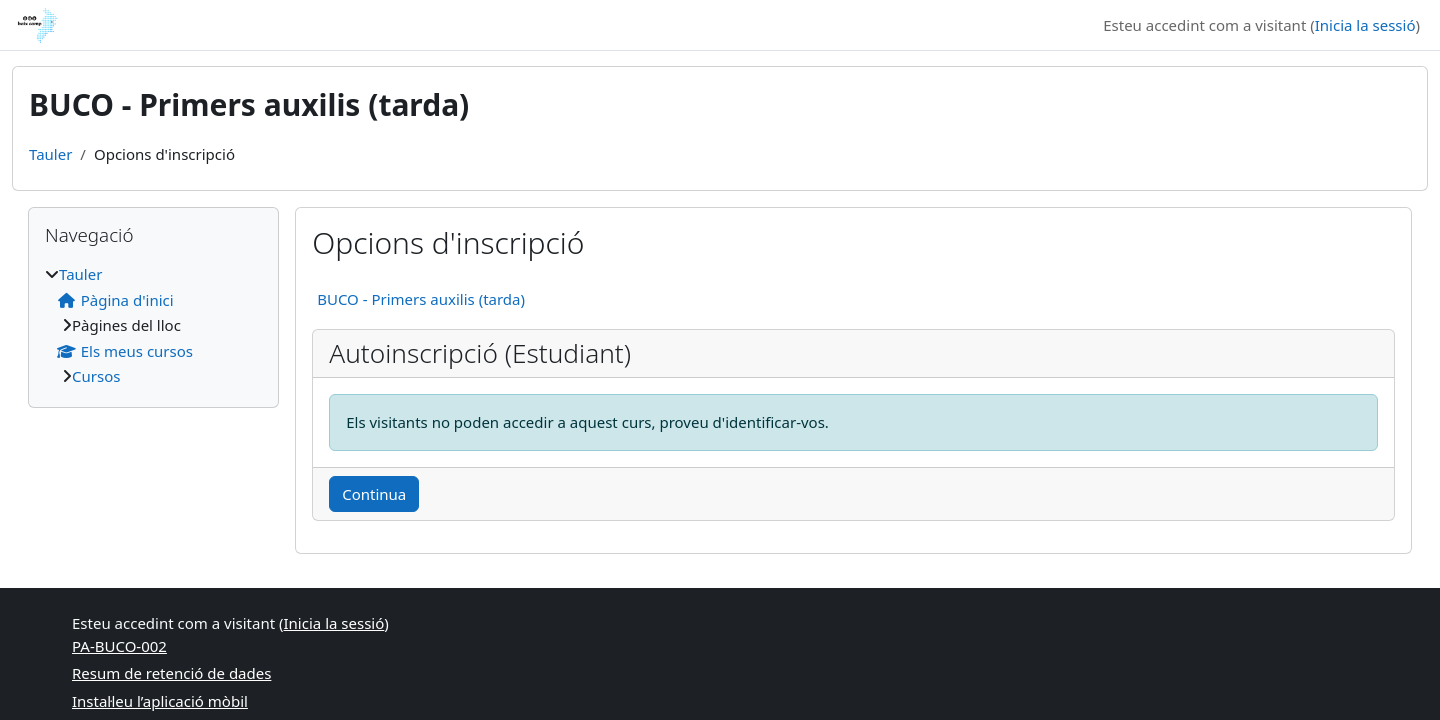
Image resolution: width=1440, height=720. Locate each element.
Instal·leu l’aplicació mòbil (160, 701)
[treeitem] (153, 325)
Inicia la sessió (1365, 25)
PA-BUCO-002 (119, 646)
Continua (374, 494)
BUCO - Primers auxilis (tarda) (421, 299)
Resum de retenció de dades (171, 673)
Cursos (96, 376)
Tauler (50, 154)
